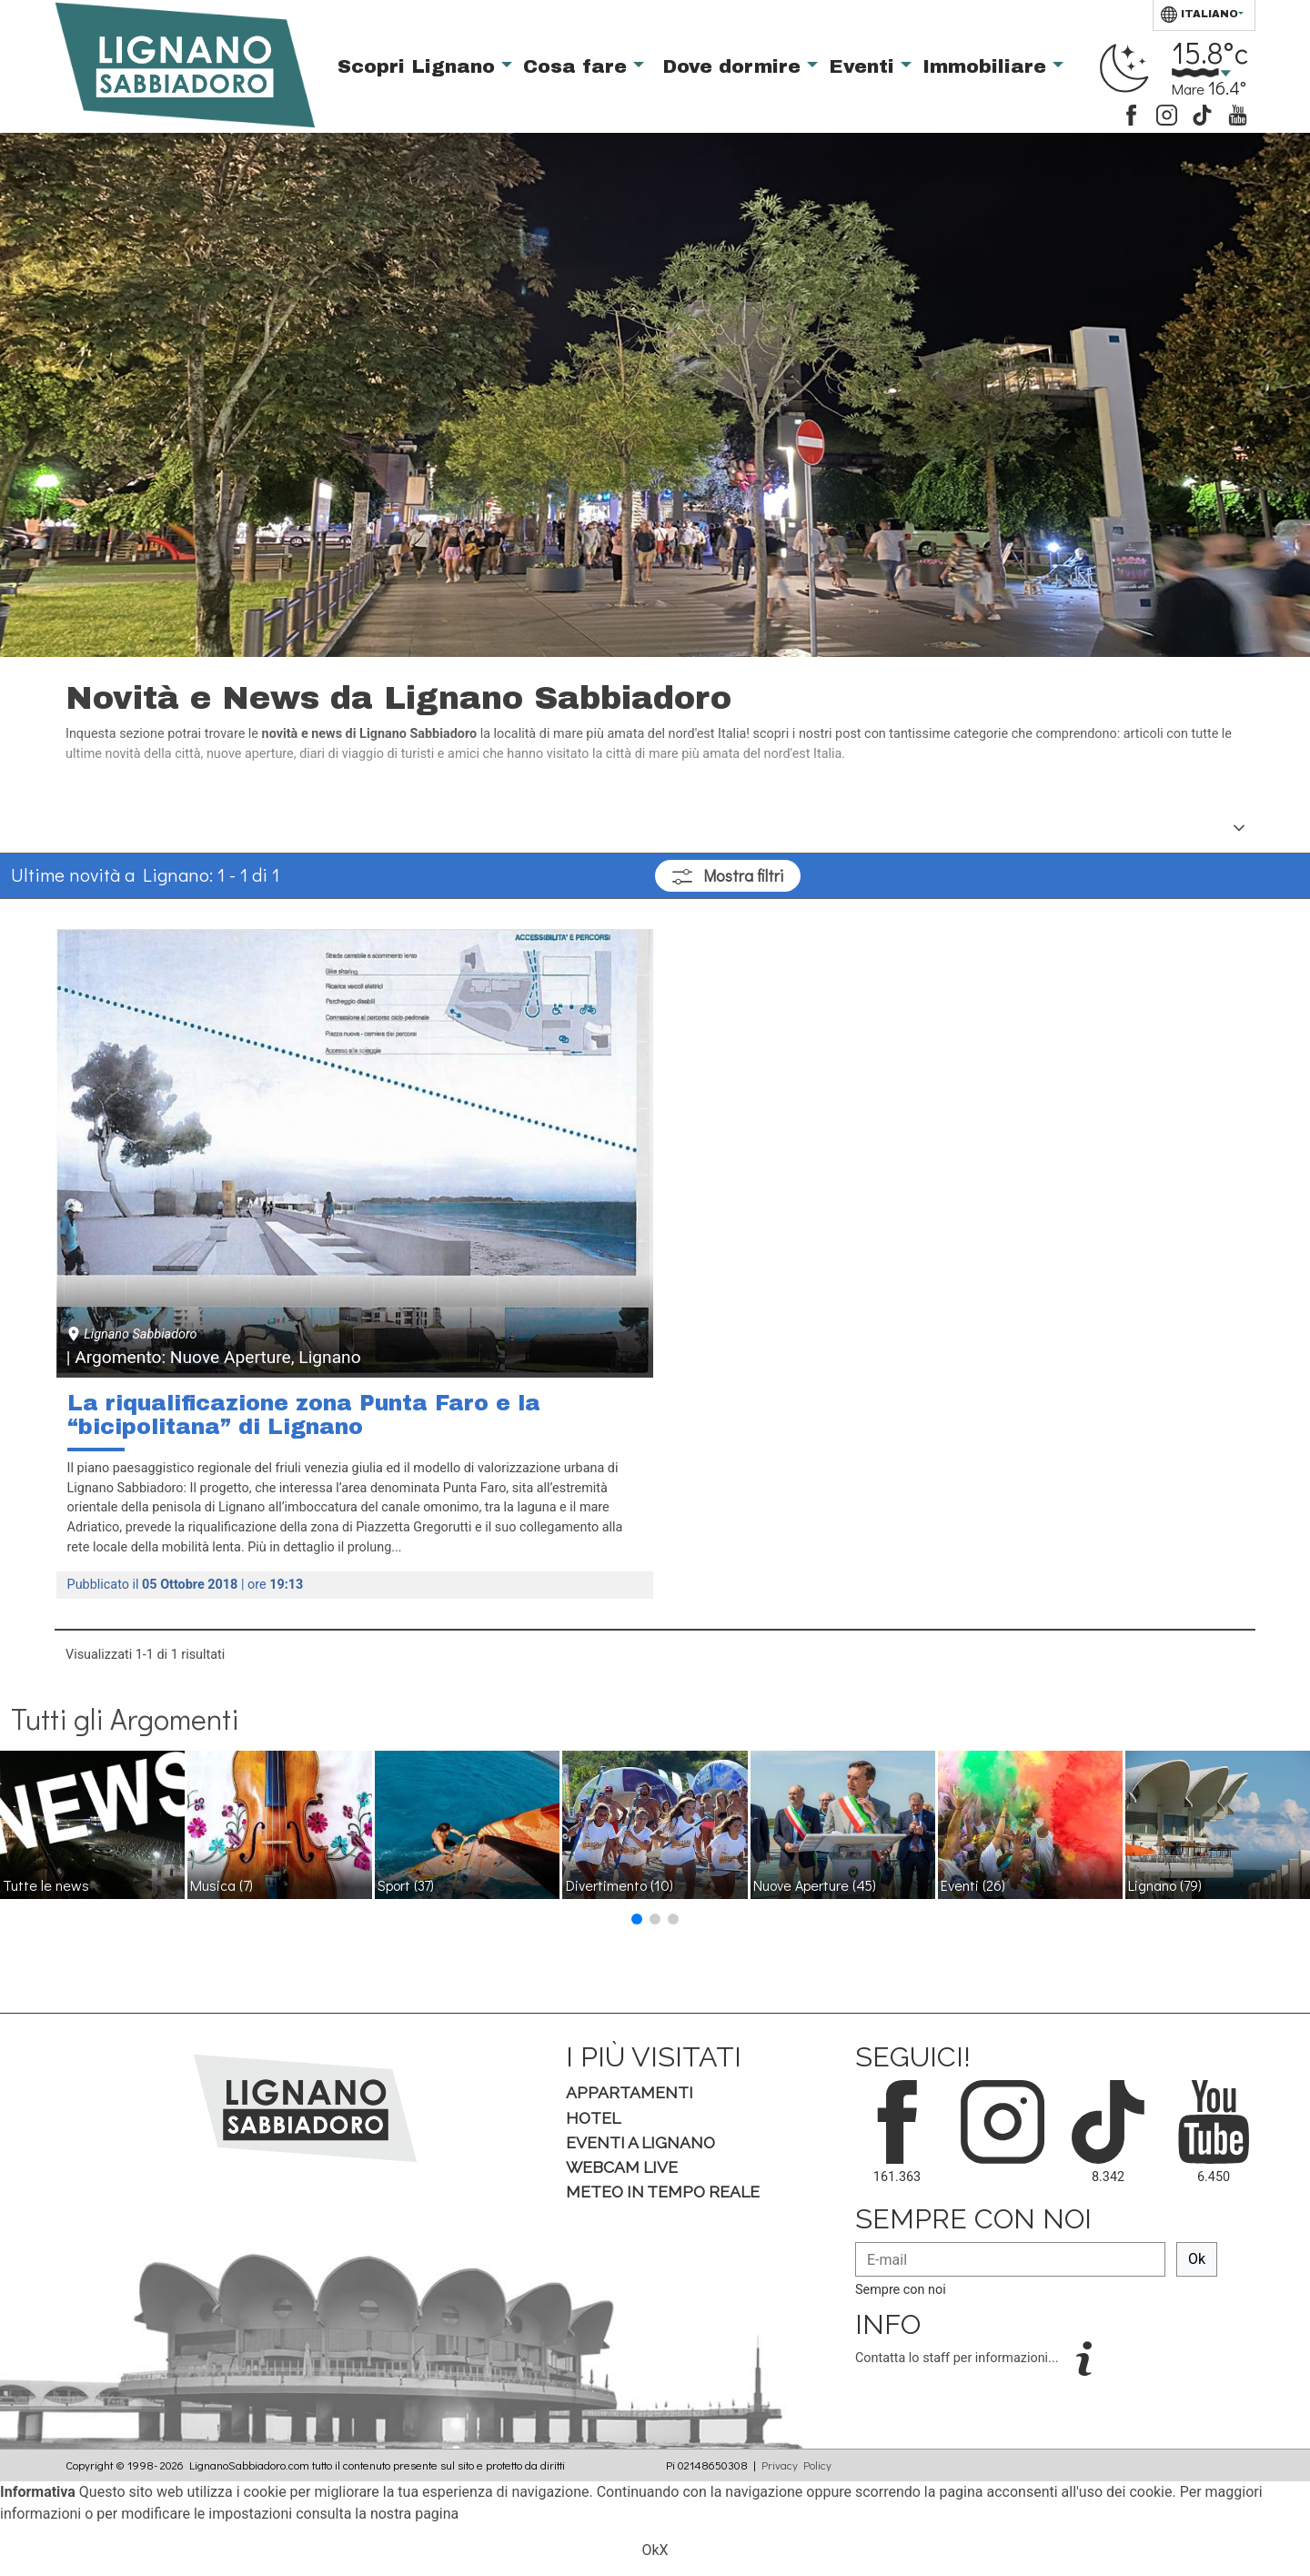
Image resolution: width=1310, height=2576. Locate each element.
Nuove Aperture (814, 1884)
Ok (1196, 2259)
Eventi (865, 66)
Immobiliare (987, 66)
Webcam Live (622, 2167)
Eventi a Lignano (640, 2142)
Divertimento (619, 1884)
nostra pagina (414, 2513)
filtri (727, 875)
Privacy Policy (796, 2465)
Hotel (593, 2117)
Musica (221, 1884)
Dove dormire (734, 66)
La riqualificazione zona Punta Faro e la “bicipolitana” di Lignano (303, 1415)
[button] (636, 1919)
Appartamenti (629, 2092)
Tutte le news (46, 1884)
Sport (406, 1884)
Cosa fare (578, 66)
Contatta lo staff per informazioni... (958, 2358)
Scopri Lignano (419, 66)
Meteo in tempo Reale (663, 2191)
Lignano (1165, 1884)
